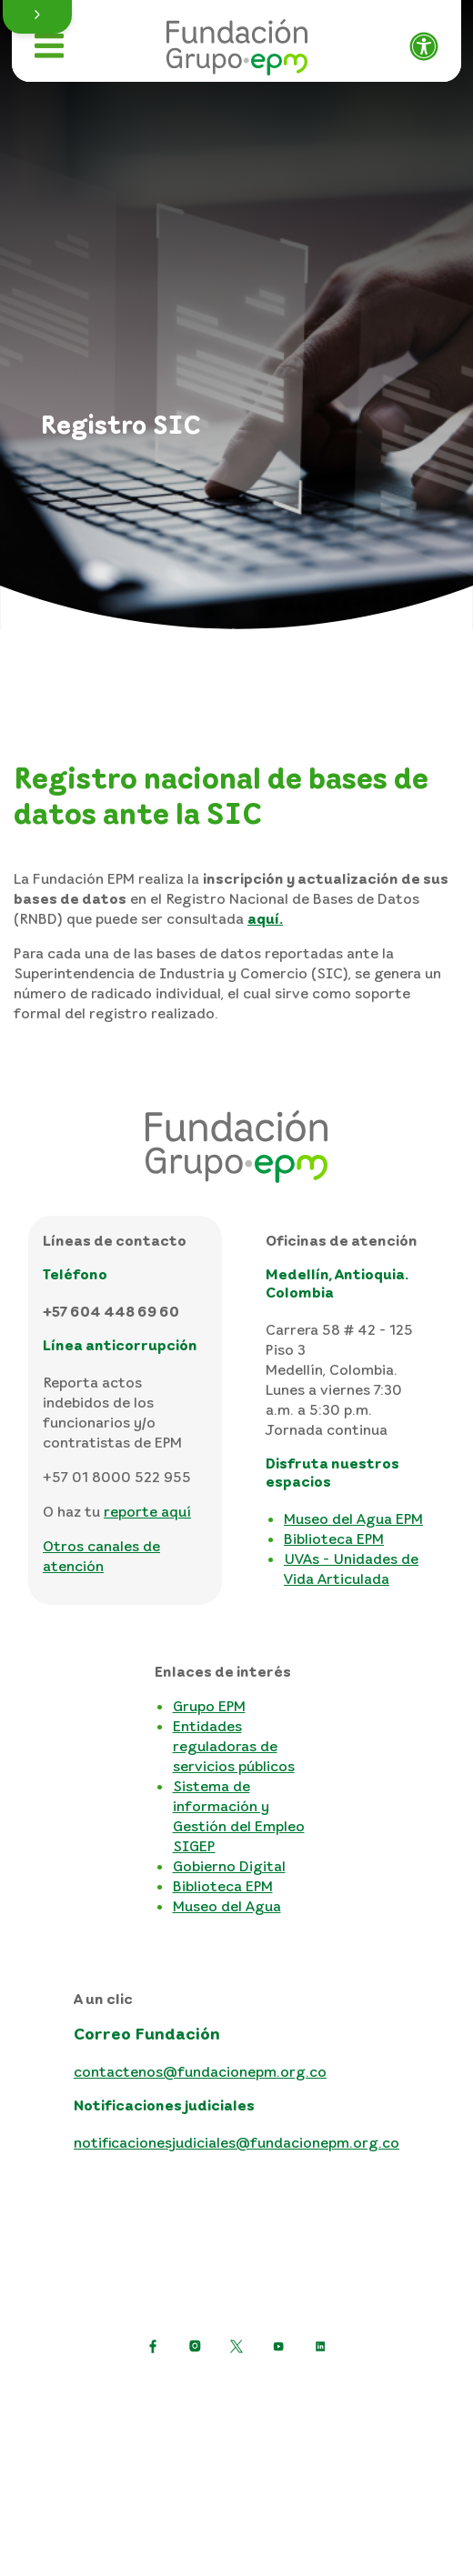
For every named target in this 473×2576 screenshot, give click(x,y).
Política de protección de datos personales (237, 2390)
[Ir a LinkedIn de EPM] (320, 2346)
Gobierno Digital (229, 1866)
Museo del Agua (227, 1906)
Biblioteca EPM (334, 1538)
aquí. (265, 918)
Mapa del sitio (237, 2448)
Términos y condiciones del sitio (237, 2419)
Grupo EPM (209, 1706)
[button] (37, 17)
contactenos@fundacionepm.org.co (200, 2071)
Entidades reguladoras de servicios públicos (234, 1746)
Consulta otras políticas (236, 2477)
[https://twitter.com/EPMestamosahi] (236, 2346)
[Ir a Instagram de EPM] (194, 2346)
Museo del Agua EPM (353, 1518)
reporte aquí (147, 1511)
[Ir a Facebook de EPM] (152, 2346)
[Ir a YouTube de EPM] (278, 2346)
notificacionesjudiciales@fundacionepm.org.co (236, 2142)
